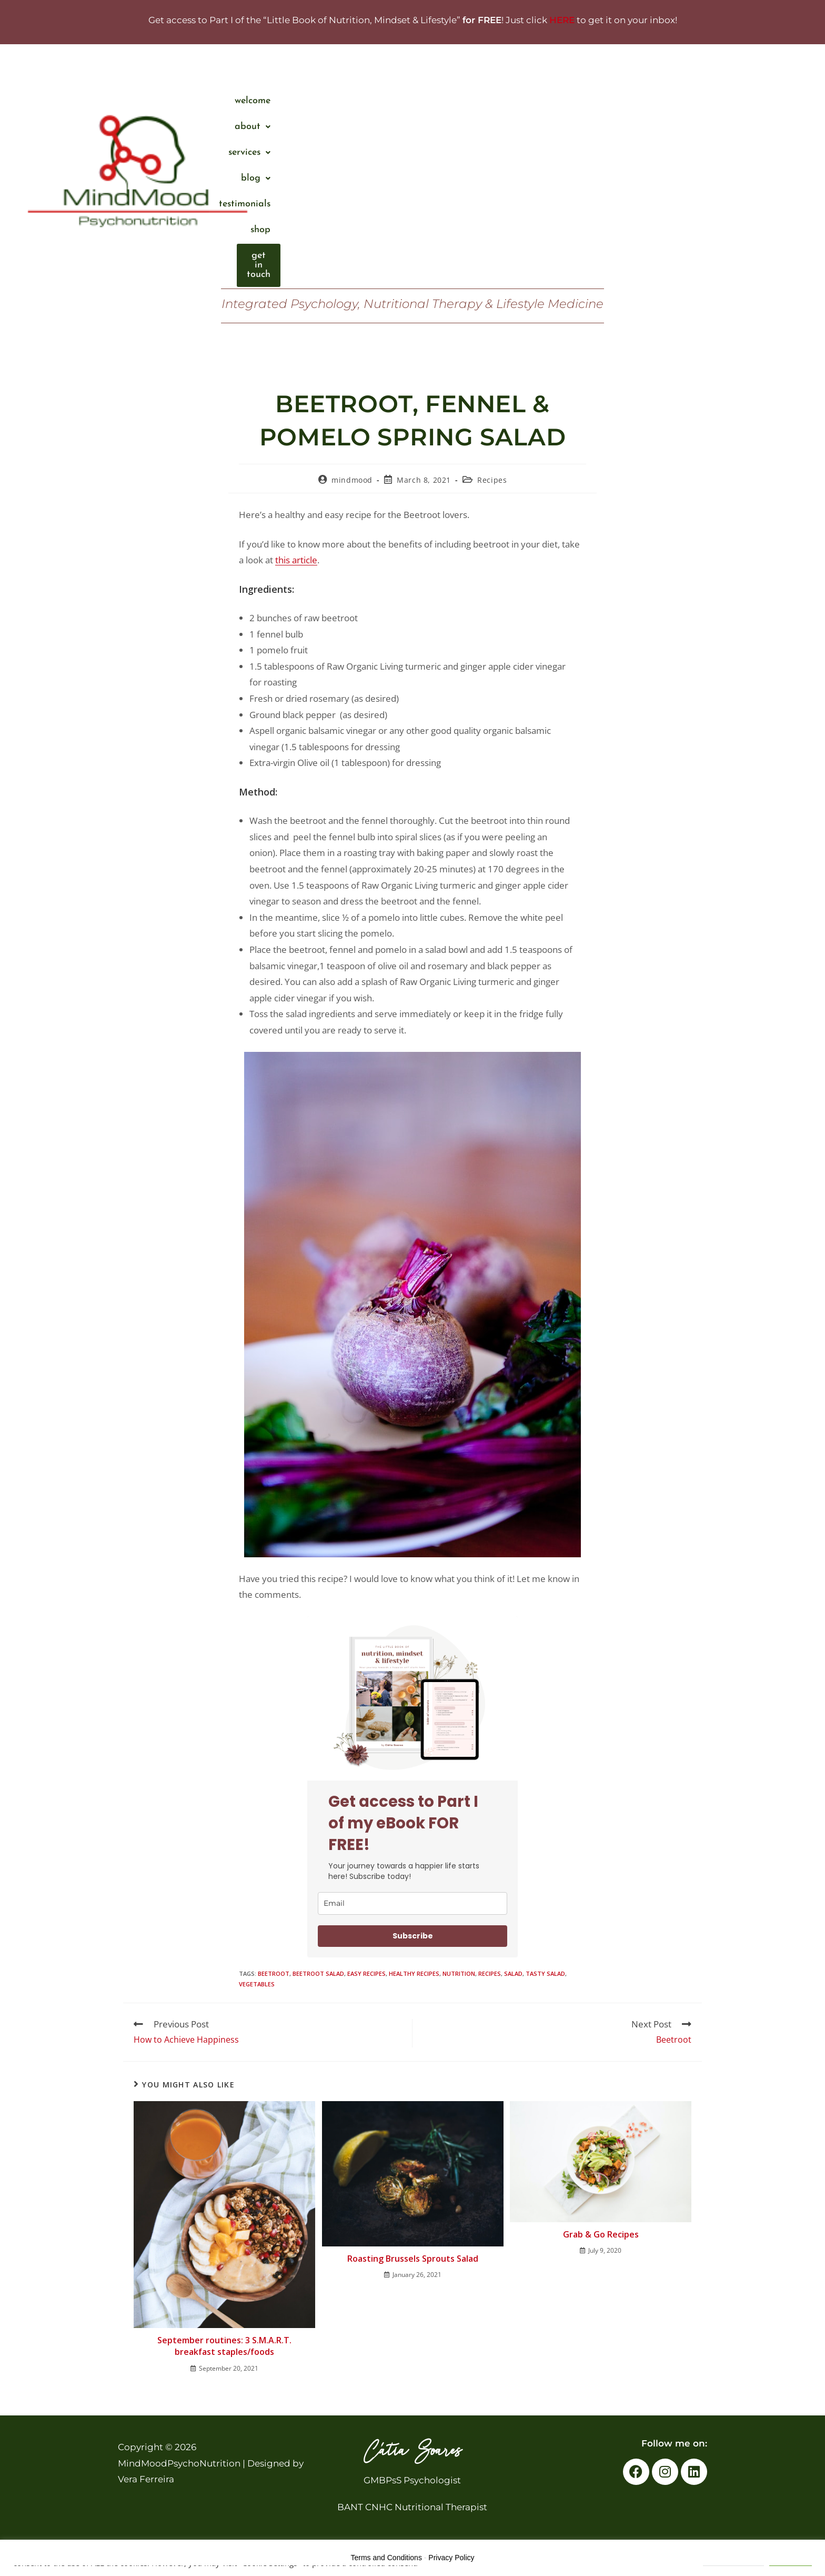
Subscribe (413, 1936)
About (444, 101)
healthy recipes (414, 1973)
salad (513, 1973)
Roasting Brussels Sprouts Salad (412, 2258)
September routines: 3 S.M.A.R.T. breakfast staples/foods (224, 2346)
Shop (675, 101)
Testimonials (619, 101)
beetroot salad (318, 1973)
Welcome (389, 101)
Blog (559, 101)
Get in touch (730, 101)
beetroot (273, 1973)
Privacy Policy (451, 2557)
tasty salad (545, 1973)
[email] (412, 1903)
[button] (444, 101)
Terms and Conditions (386, 2557)
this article (296, 560)
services (503, 101)
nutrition (458, 1973)
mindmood (352, 480)
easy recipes (366, 1973)
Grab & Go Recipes (601, 2234)
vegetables (257, 1984)
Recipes (492, 480)
